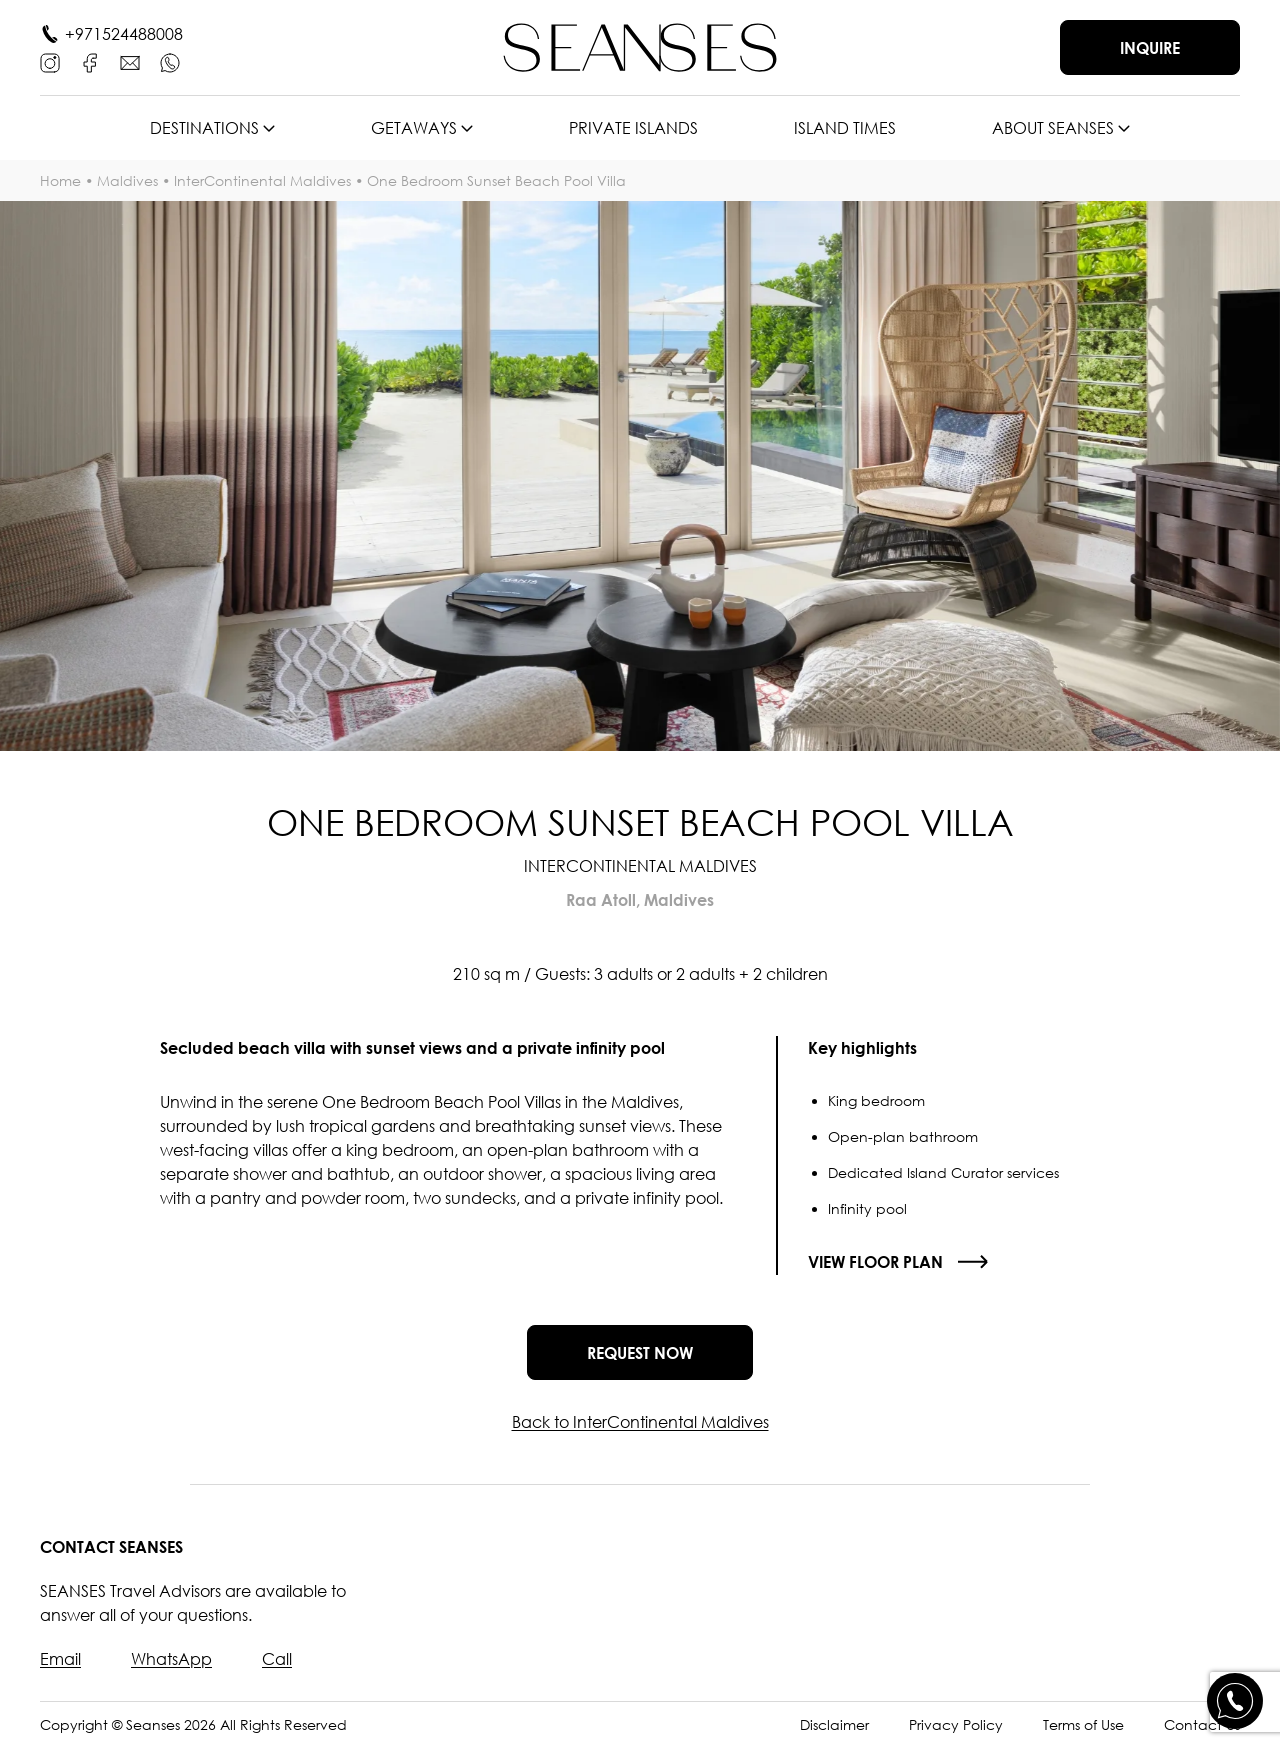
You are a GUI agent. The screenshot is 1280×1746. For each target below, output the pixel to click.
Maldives (127, 180)
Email (60, 1659)
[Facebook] (90, 63)
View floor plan (875, 1262)
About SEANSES (1053, 128)
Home (60, 180)
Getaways (414, 128)
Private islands (633, 128)
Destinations (204, 128)
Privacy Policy (956, 1724)
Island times (845, 128)
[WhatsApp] (170, 63)
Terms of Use (1083, 1724)
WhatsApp (171, 1659)
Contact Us (1202, 1724)
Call (277, 1659)
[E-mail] (130, 63)
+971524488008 (124, 34)
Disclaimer (834, 1724)
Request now (640, 1353)
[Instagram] (50, 63)
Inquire (1150, 48)
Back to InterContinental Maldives (640, 1422)
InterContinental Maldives (262, 180)
